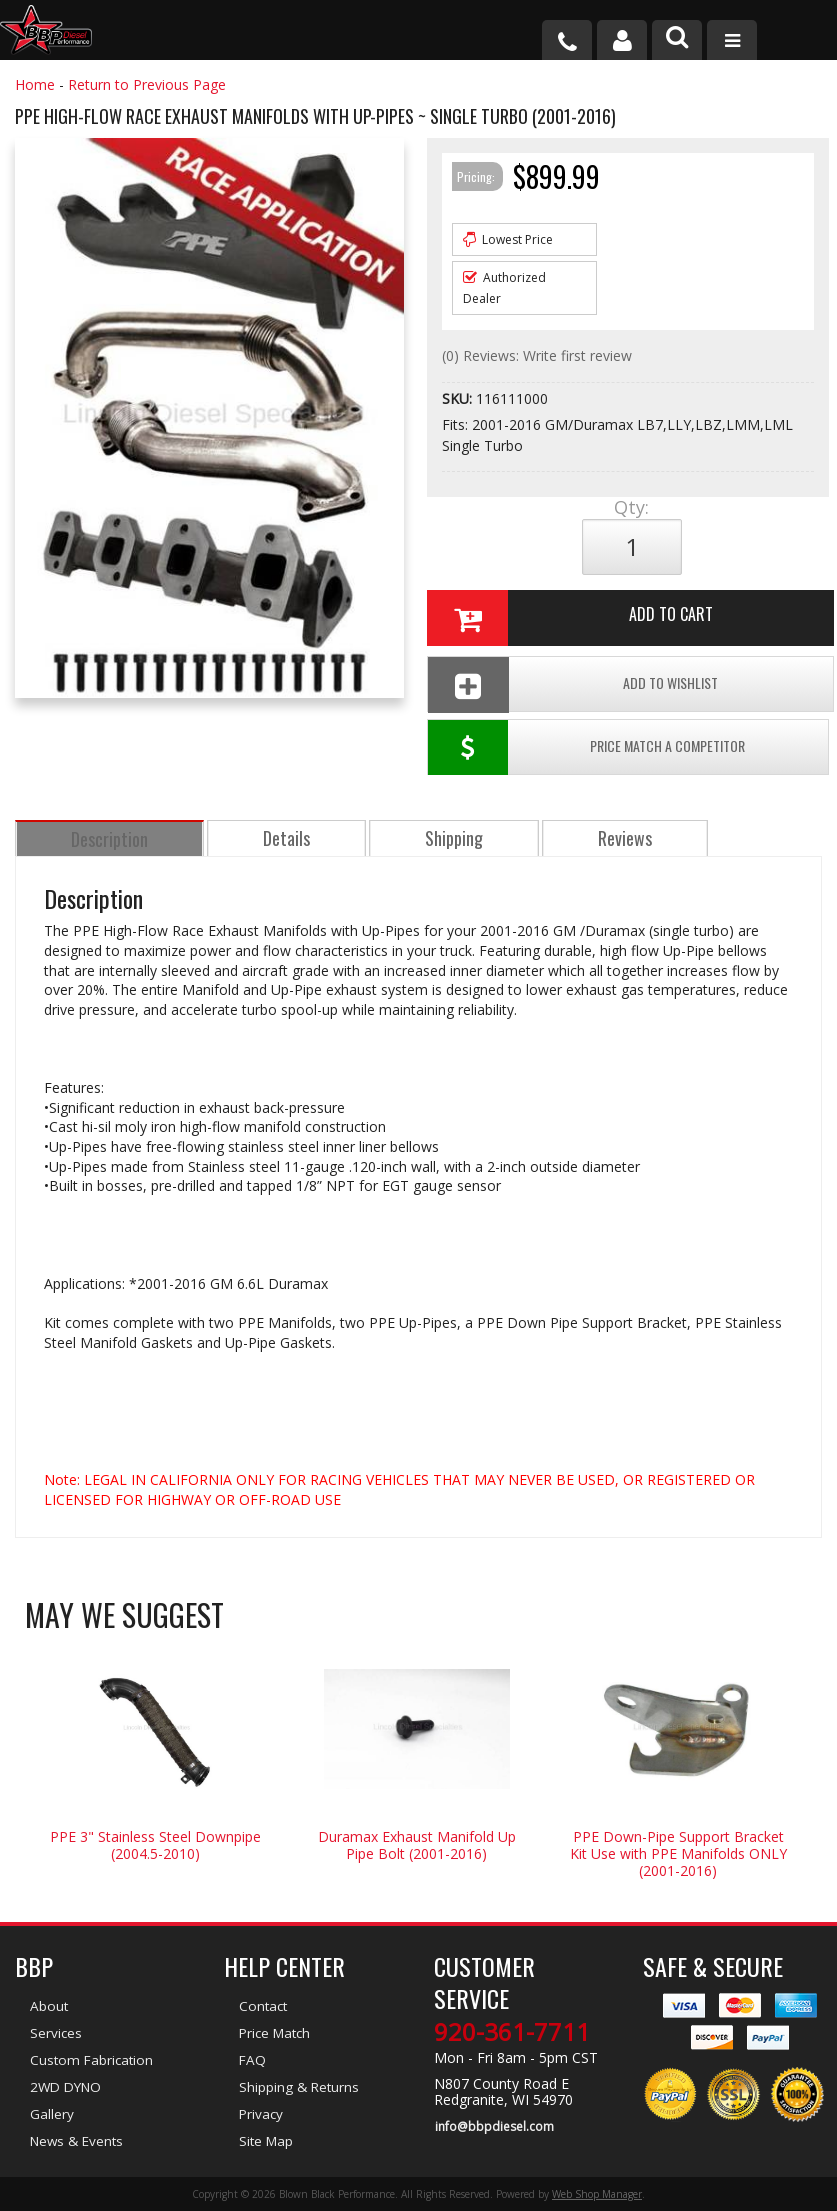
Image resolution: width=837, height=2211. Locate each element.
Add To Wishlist (571, 684)
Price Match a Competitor (586, 750)
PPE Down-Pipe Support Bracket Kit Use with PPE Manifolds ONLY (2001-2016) (678, 1856)
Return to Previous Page (147, 84)
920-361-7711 (512, 2035)
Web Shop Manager (597, 2194)
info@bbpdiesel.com (493, 2129)
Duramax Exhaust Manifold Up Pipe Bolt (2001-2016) (417, 1848)
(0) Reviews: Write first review (537, 355)
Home (35, 84)
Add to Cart (568, 618)
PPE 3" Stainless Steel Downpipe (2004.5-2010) (155, 1848)
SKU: (459, 398)
